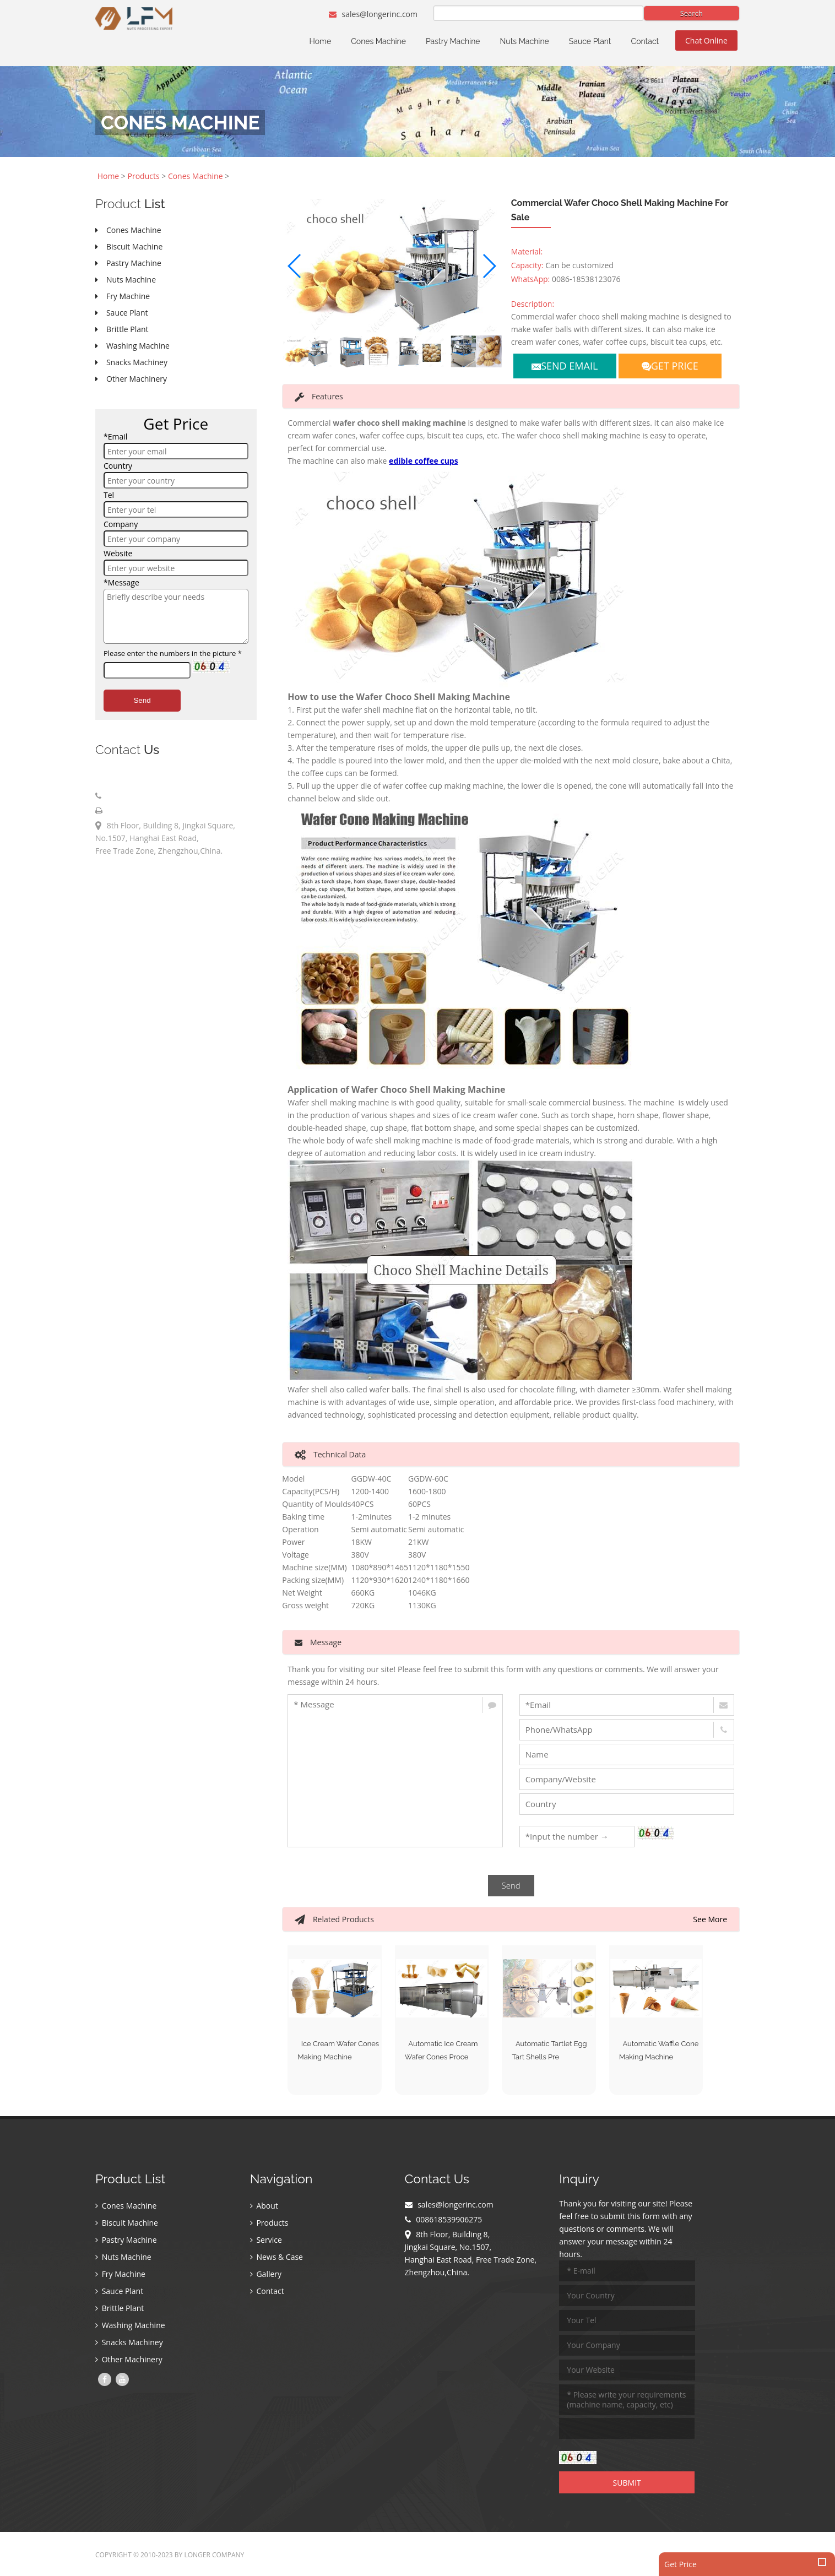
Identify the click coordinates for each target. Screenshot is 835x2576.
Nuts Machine (524, 41)
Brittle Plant (119, 2309)
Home (321, 41)
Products (144, 176)
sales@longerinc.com (373, 14)
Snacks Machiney (129, 2343)
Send (141, 700)
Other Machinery (128, 2360)
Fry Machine (120, 2275)
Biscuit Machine (126, 2224)
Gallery (265, 2275)
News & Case (276, 2258)
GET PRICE (670, 365)
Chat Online (706, 40)
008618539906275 (138, 795)
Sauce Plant (590, 41)
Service (266, 2241)
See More (710, 1919)
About (264, 2206)
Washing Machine (130, 2326)
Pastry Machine (453, 41)
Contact (645, 41)
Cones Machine (378, 41)
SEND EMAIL (565, 365)
